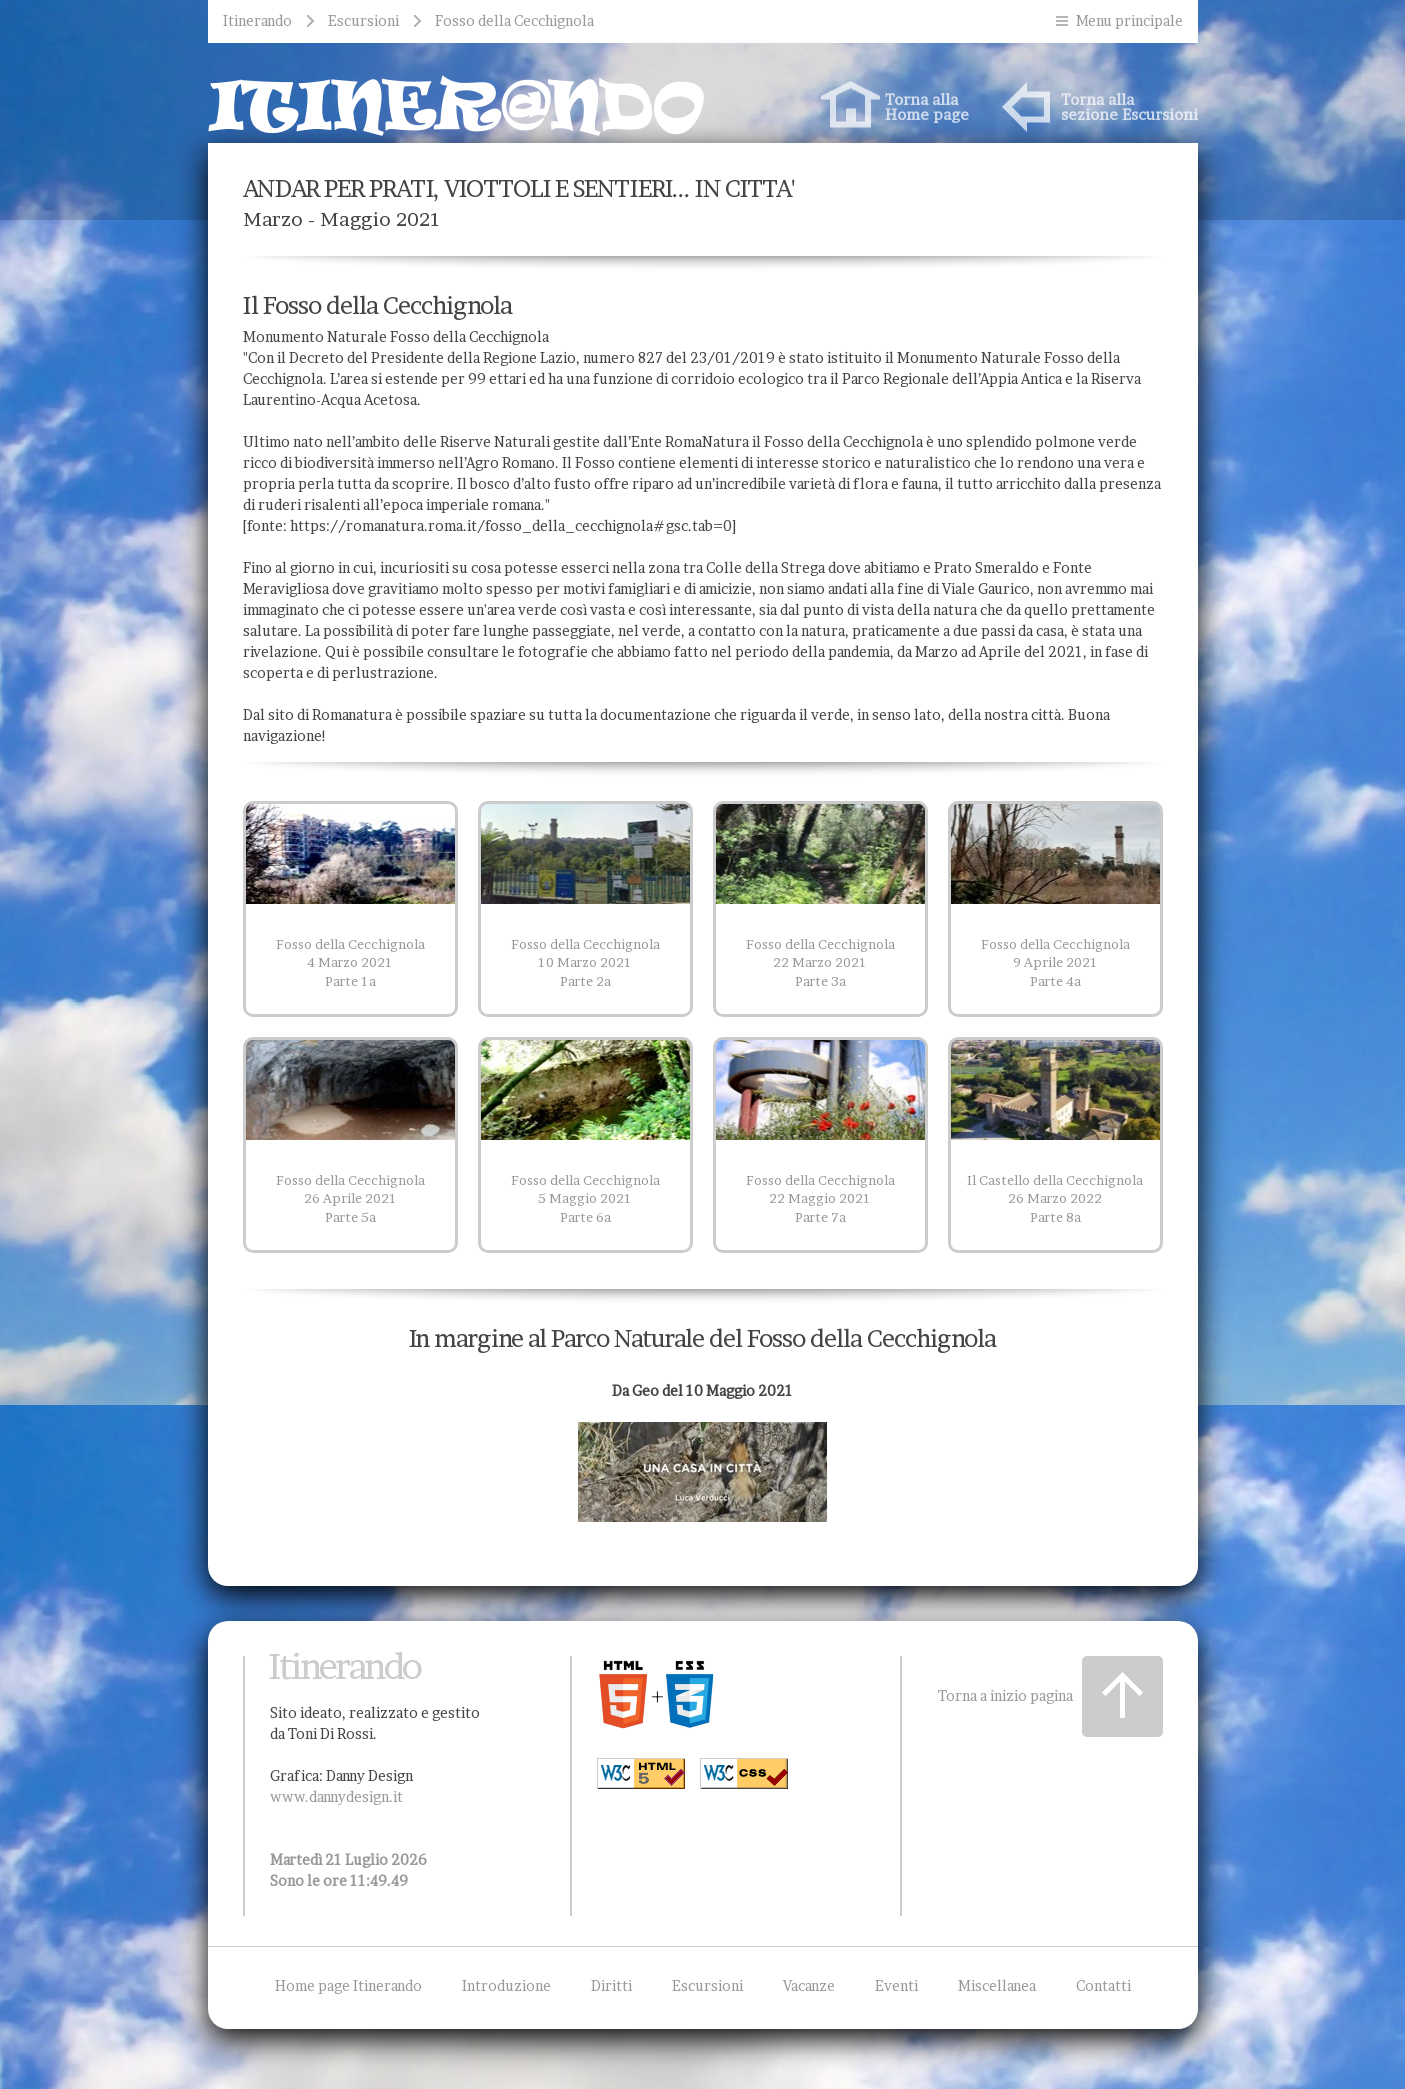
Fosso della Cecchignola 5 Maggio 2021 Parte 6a (585, 1198)
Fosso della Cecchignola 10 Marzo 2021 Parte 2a (585, 962)
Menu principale (1129, 20)
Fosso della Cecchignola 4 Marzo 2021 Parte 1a (350, 962)
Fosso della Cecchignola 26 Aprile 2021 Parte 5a (350, 1198)
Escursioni (363, 20)
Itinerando (257, 20)
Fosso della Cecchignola (514, 20)
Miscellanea (997, 1985)
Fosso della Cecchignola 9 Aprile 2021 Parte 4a (1055, 962)
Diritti (611, 1985)
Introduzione (506, 1985)
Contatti (1103, 1985)
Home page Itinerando (348, 1985)
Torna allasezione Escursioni (1129, 107)
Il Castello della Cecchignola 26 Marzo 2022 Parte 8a (1055, 1198)
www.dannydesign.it (336, 1796)
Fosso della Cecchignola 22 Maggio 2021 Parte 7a (820, 1198)
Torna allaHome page (927, 107)
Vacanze (809, 1985)
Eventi (896, 1985)
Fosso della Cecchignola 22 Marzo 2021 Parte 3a (820, 962)
